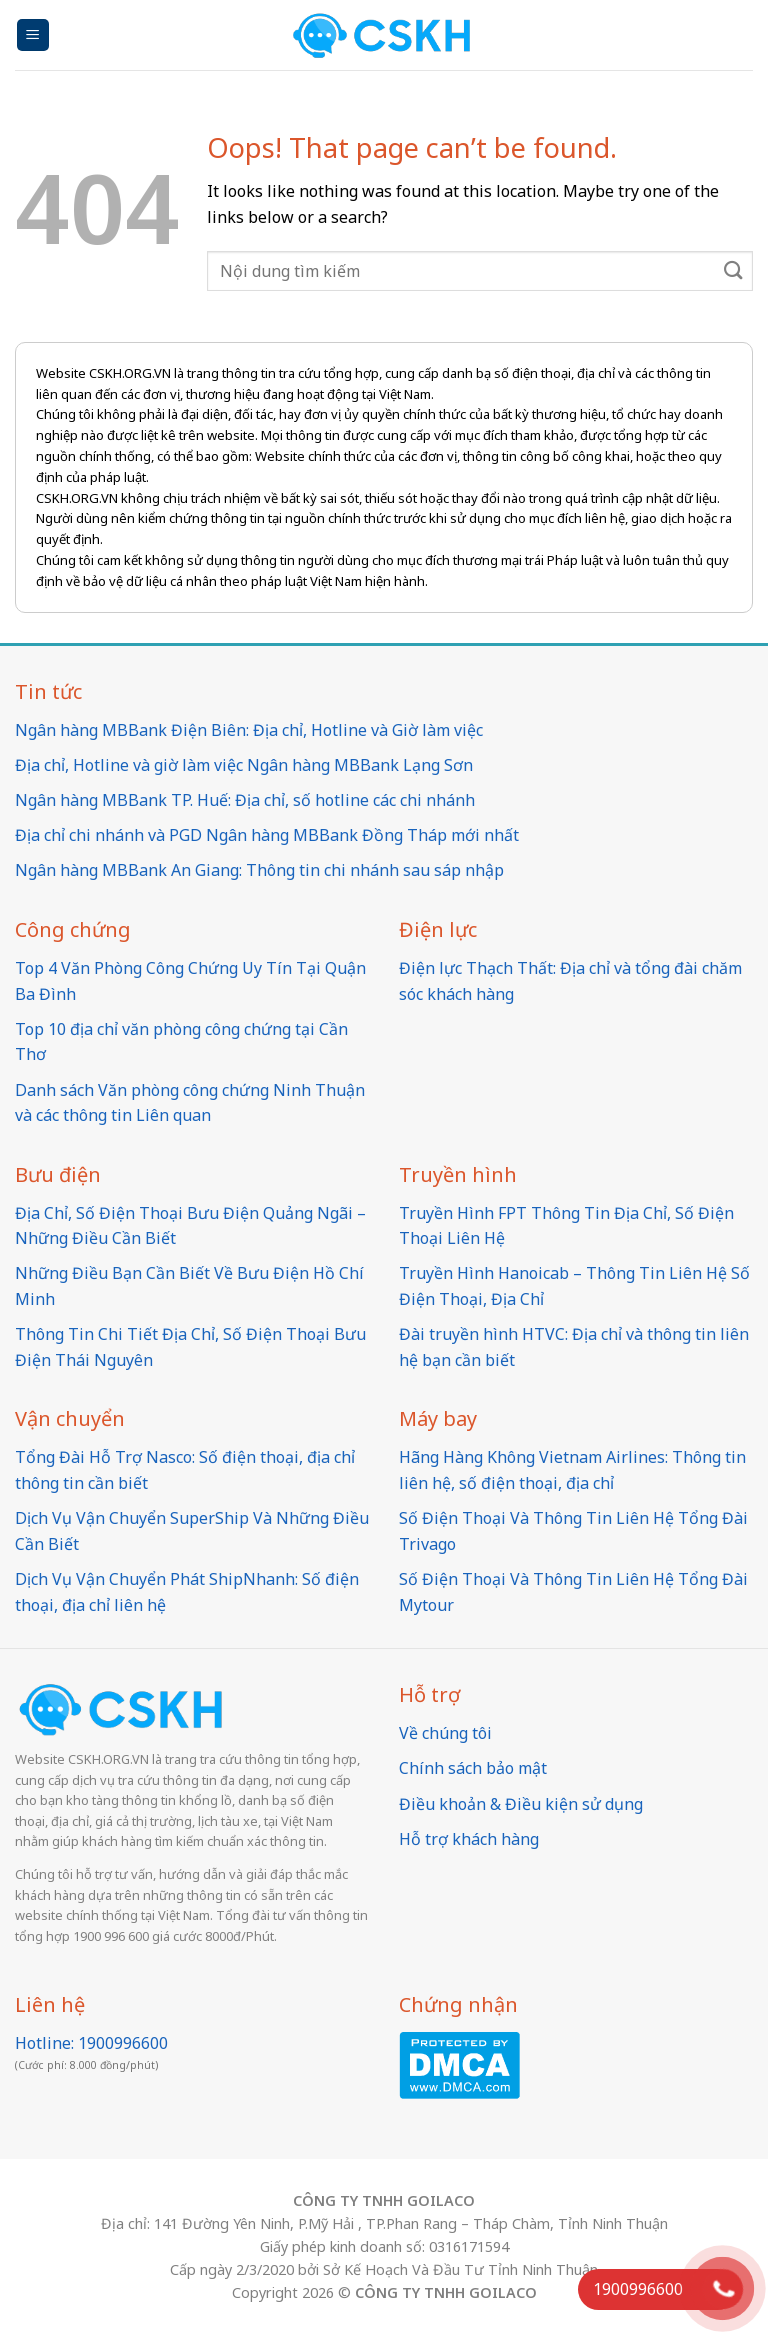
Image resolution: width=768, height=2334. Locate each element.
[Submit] (733, 270)
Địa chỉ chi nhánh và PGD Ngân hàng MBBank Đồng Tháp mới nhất (267, 835)
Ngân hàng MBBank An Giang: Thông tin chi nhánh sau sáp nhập (259, 870)
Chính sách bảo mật (473, 1768)
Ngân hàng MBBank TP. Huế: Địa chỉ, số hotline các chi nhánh (245, 800)
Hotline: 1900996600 (91, 2043)
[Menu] (33, 35)
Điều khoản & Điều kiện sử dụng (521, 1804)
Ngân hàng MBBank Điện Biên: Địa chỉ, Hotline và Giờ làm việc (249, 730)
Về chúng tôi (445, 1733)
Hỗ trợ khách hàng (469, 1839)
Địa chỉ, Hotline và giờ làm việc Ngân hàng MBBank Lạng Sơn (244, 765)
